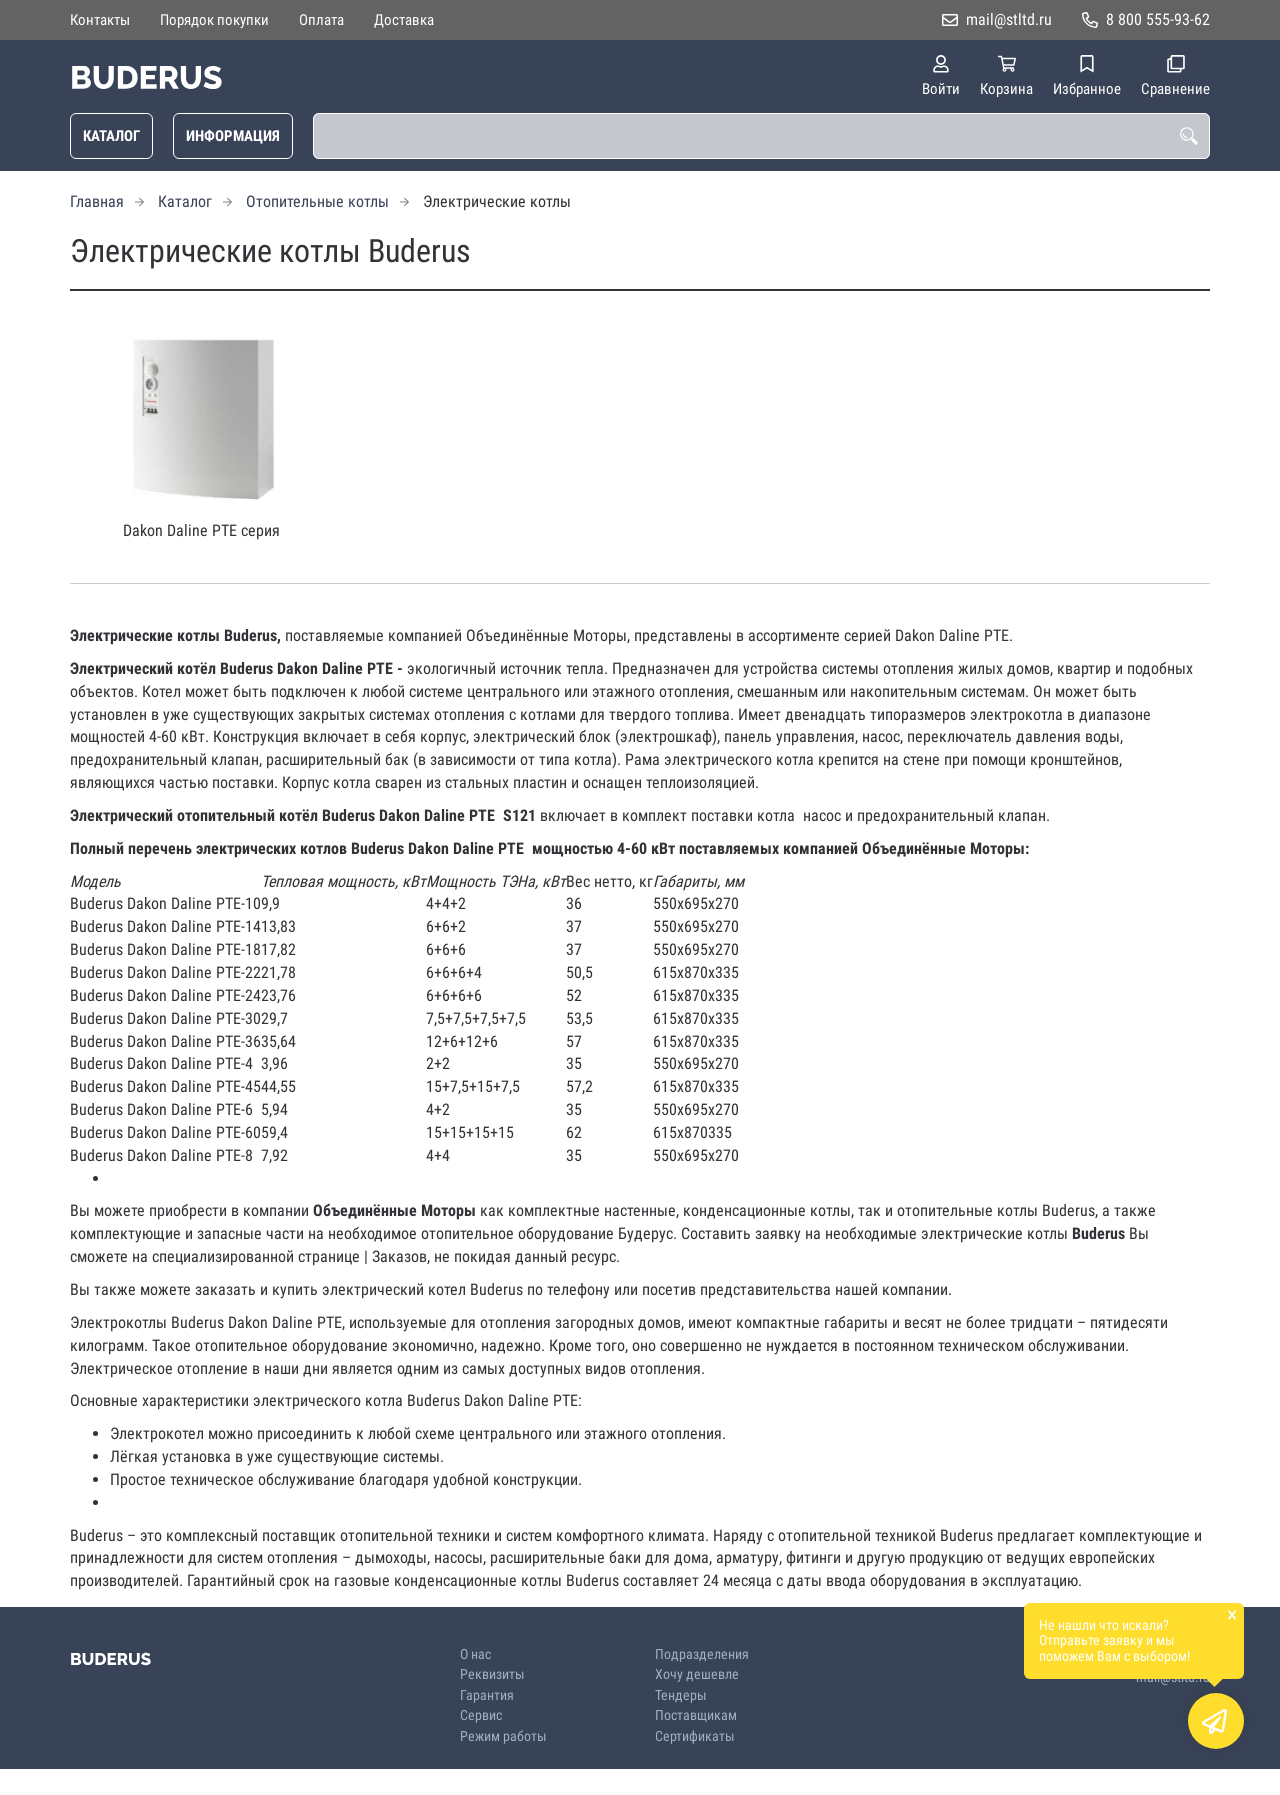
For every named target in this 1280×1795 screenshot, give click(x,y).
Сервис (481, 1715)
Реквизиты (492, 1674)
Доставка (404, 20)
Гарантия (487, 1695)
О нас (475, 1654)
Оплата (321, 20)
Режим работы (503, 1736)
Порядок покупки (214, 20)
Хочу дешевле (697, 1674)
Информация (233, 136)
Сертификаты (695, 1736)
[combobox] (761, 136)
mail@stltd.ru (1009, 19)
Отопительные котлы (317, 201)
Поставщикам (696, 1715)
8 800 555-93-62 (1158, 19)
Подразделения (702, 1654)
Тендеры (681, 1695)
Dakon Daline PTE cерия (201, 530)
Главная (97, 201)
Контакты (100, 20)
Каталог (111, 136)
